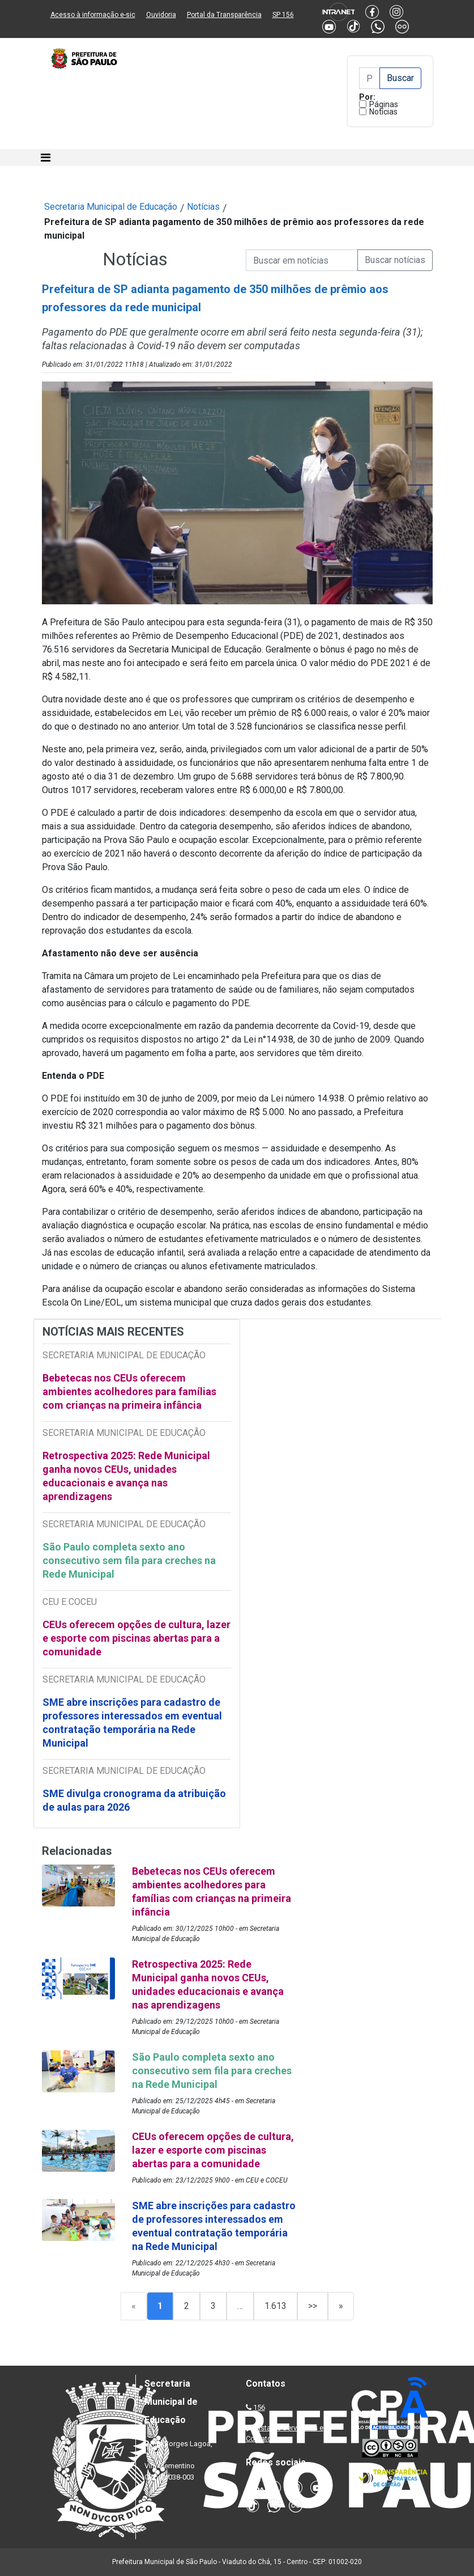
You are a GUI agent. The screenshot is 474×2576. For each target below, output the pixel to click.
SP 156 (283, 15)
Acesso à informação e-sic (92, 15)
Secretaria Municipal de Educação (110, 206)
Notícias (383, 111)
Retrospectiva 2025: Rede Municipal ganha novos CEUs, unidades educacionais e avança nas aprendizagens (126, 1476)
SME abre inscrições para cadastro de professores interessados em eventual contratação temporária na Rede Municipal (132, 1722)
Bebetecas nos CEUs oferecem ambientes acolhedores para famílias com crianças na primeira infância (129, 1391)
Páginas (383, 104)
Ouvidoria (161, 15)
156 (259, 2407)
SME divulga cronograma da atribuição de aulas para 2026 (134, 1800)
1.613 (275, 2305)
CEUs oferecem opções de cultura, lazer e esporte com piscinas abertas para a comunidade (136, 1638)
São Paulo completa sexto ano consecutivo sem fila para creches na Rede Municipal (129, 1560)
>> (312, 2305)
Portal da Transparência (224, 15)
